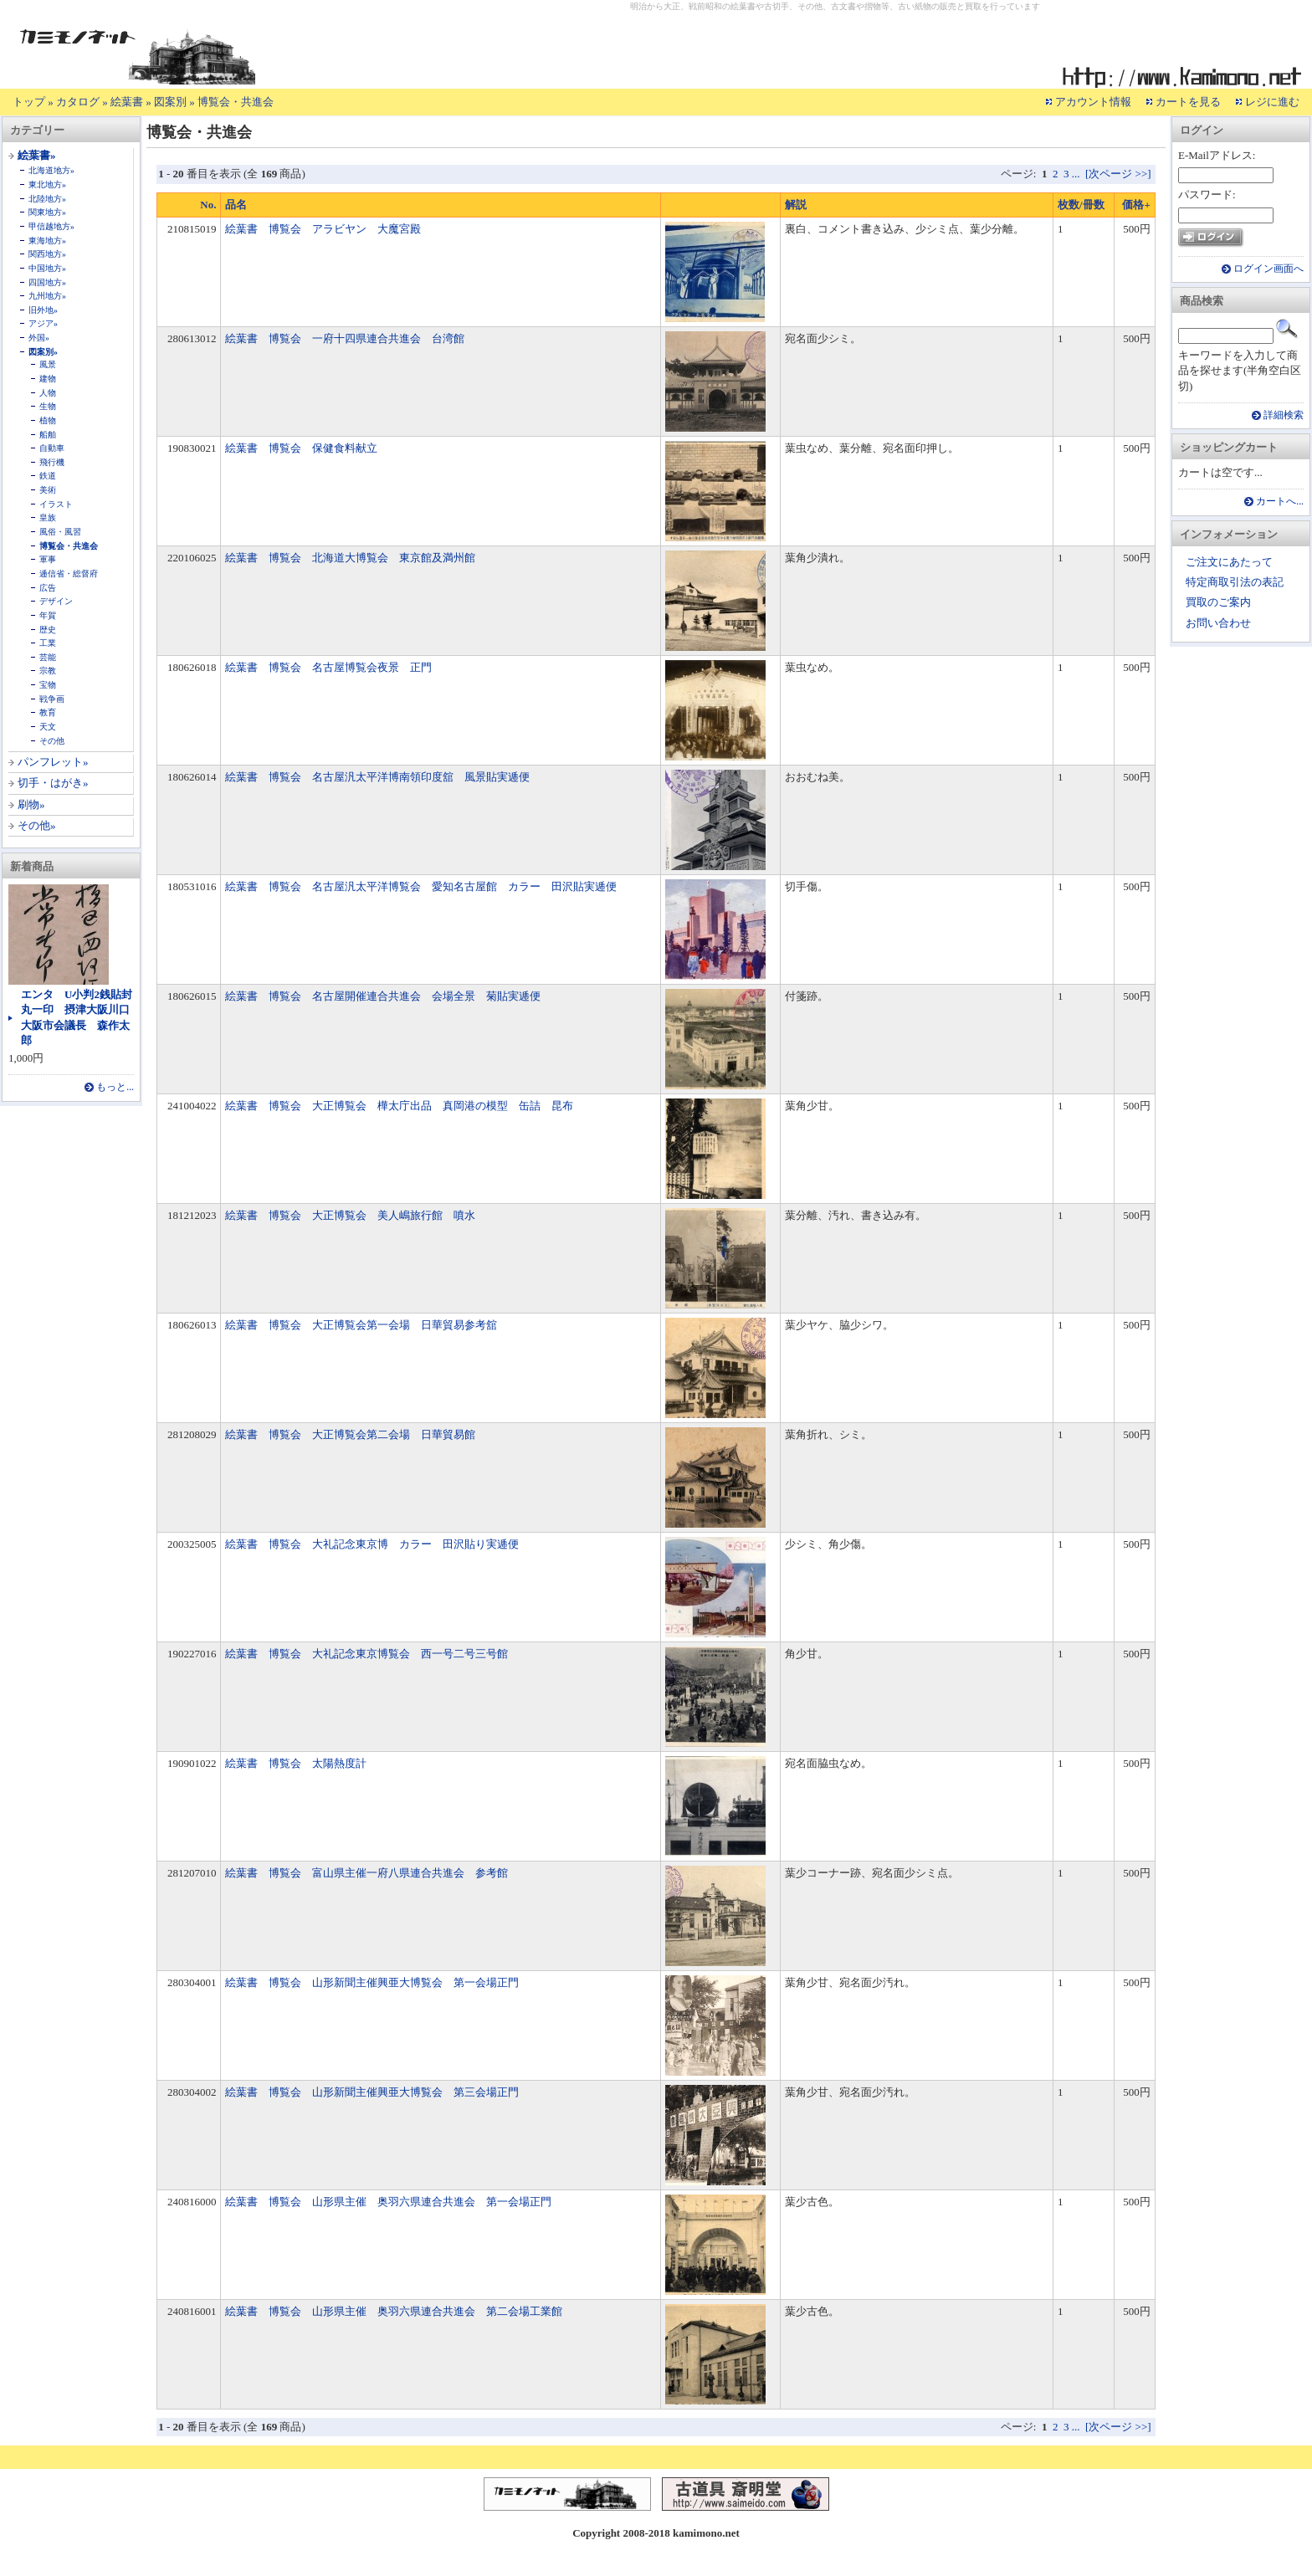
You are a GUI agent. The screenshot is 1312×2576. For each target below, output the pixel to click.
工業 (47, 643)
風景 (47, 364)
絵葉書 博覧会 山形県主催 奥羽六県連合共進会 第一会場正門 (388, 2201)
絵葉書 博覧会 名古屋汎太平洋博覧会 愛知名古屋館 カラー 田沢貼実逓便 (421, 886)
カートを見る (1188, 101)
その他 (51, 740)
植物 (47, 420)
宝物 (47, 684)
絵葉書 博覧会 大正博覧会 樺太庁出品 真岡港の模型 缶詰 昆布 (399, 1105)
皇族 (47, 517)
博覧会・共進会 (235, 101)
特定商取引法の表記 (1235, 582)
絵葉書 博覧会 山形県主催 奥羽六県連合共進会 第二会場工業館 (393, 2311)
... (1076, 173)
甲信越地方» (51, 226)
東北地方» (47, 184)
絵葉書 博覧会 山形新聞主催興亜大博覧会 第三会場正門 (372, 2092)
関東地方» (47, 212)
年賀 (47, 615)
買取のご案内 (1218, 602)
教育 (47, 712)
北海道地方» (51, 170)
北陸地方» (47, 198)
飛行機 (51, 462)
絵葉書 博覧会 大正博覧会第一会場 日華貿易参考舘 (361, 1325)
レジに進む (1272, 101)
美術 (47, 489)
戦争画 (51, 699)
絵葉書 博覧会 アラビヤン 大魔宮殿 (323, 229)
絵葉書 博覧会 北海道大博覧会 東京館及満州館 (350, 557)
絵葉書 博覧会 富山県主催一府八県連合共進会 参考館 (366, 1873)
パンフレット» (53, 761)
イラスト (56, 504)
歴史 (47, 629)
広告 (47, 587)
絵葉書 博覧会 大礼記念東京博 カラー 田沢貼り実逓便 (372, 1544)
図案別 (170, 101)
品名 (236, 204)
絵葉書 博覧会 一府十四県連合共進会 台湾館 (344, 338)
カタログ (78, 101)
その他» (37, 825)
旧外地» (43, 310)
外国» (38, 337)
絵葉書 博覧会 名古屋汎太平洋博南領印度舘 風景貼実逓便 (377, 777)
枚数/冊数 (1081, 204)
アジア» (43, 323)
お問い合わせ (1218, 623)
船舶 (47, 434)
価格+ (1136, 204)
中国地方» (47, 268)
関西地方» (47, 254)
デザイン (56, 601)
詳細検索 (1283, 415)
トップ (29, 101)
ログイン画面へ (1268, 269)
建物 (47, 378)
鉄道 (47, 475)
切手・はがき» (53, 782)
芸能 (47, 657)
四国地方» (47, 282)
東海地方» (47, 240)
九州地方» (47, 295)
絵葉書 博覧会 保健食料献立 (301, 448)
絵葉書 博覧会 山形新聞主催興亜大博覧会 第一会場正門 (372, 1982)
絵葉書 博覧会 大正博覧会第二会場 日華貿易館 (350, 1434)
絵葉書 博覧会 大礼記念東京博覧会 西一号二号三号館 (366, 1653)
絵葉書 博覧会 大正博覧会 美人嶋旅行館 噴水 (350, 1215)
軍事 (47, 559)
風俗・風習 (60, 531)
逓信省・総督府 (68, 573)
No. (208, 204)
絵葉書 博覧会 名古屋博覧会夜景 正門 (328, 667)
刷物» (31, 804)
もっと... (115, 1087)
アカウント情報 (1093, 101)
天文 (47, 726)
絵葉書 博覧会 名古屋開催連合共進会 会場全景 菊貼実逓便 (383, 996)
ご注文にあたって (1229, 562)
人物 (47, 392)
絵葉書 (126, 101)
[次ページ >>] (1118, 173)
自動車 (51, 448)
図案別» (43, 351)
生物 (47, 406)
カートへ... (1280, 501)
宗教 (47, 670)
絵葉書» (37, 155)
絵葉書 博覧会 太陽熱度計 (295, 1763)
